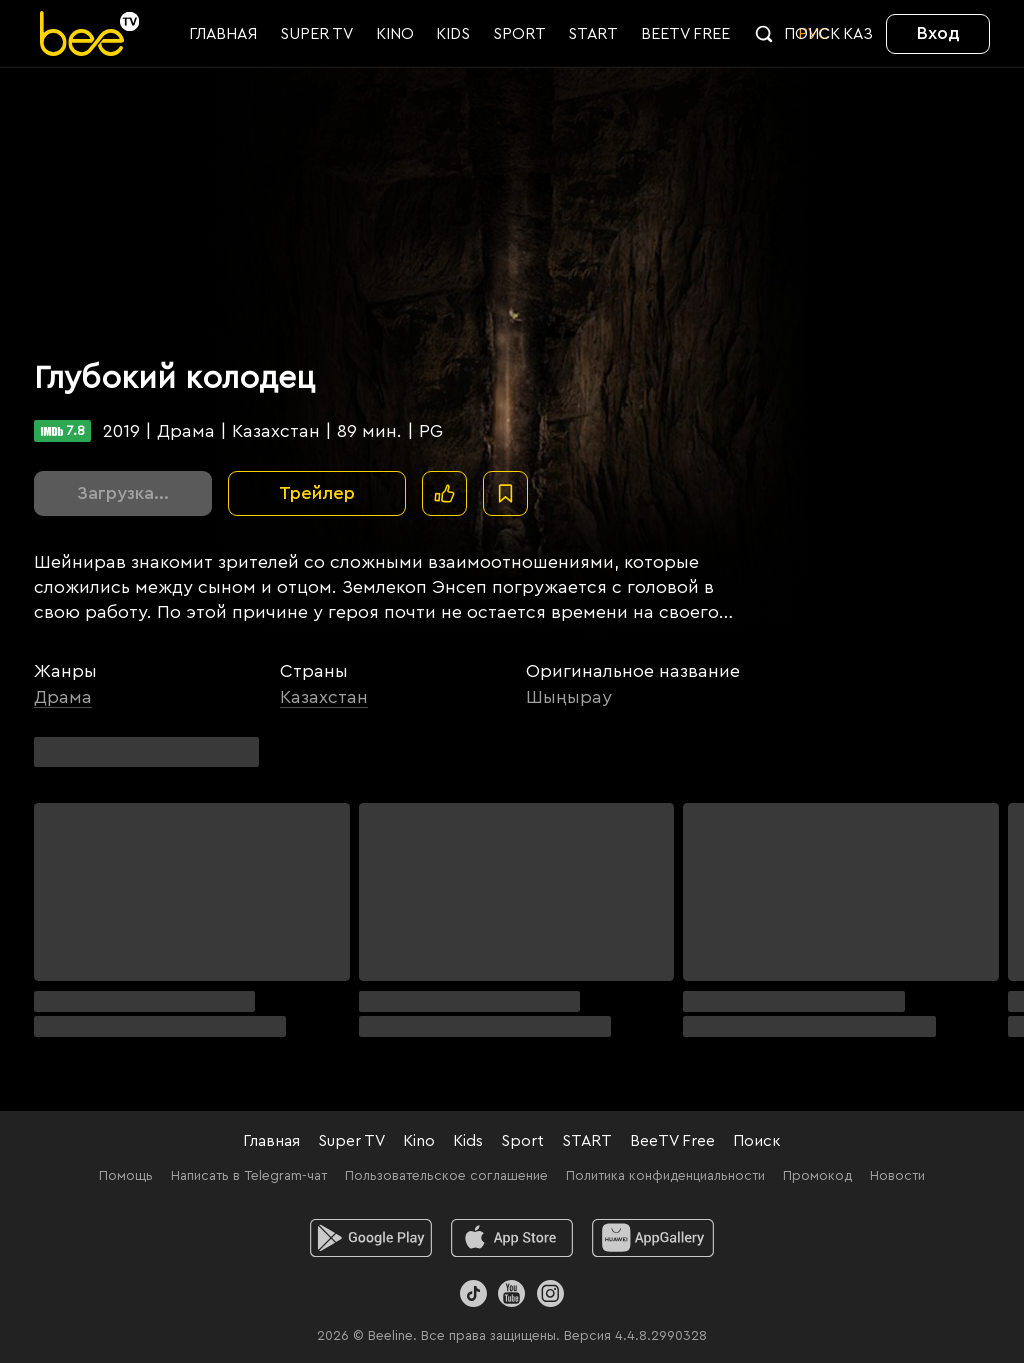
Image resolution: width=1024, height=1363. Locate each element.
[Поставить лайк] (444, 493)
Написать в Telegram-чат (249, 1176)
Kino (419, 1141)
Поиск (757, 1141)
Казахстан (324, 697)
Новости (897, 1176)
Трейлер (317, 493)
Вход (938, 33)
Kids (468, 1141)
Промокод (817, 1176)
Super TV (351, 1141)
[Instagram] (550, 1293)
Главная (271, 1141)
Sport (522, 1141)
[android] (371, 1238)
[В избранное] (505, 493)
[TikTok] (473, 1293)
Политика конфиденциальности (665, 1176)
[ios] (512, 1238)
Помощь (126, 1176)
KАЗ (858, 34)
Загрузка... (123, 493)
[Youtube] (511, 1293)
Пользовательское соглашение (446, 1176)
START (587, 1141)
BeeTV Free (672, 1141)
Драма (63, 697)
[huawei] (652, 1238)
